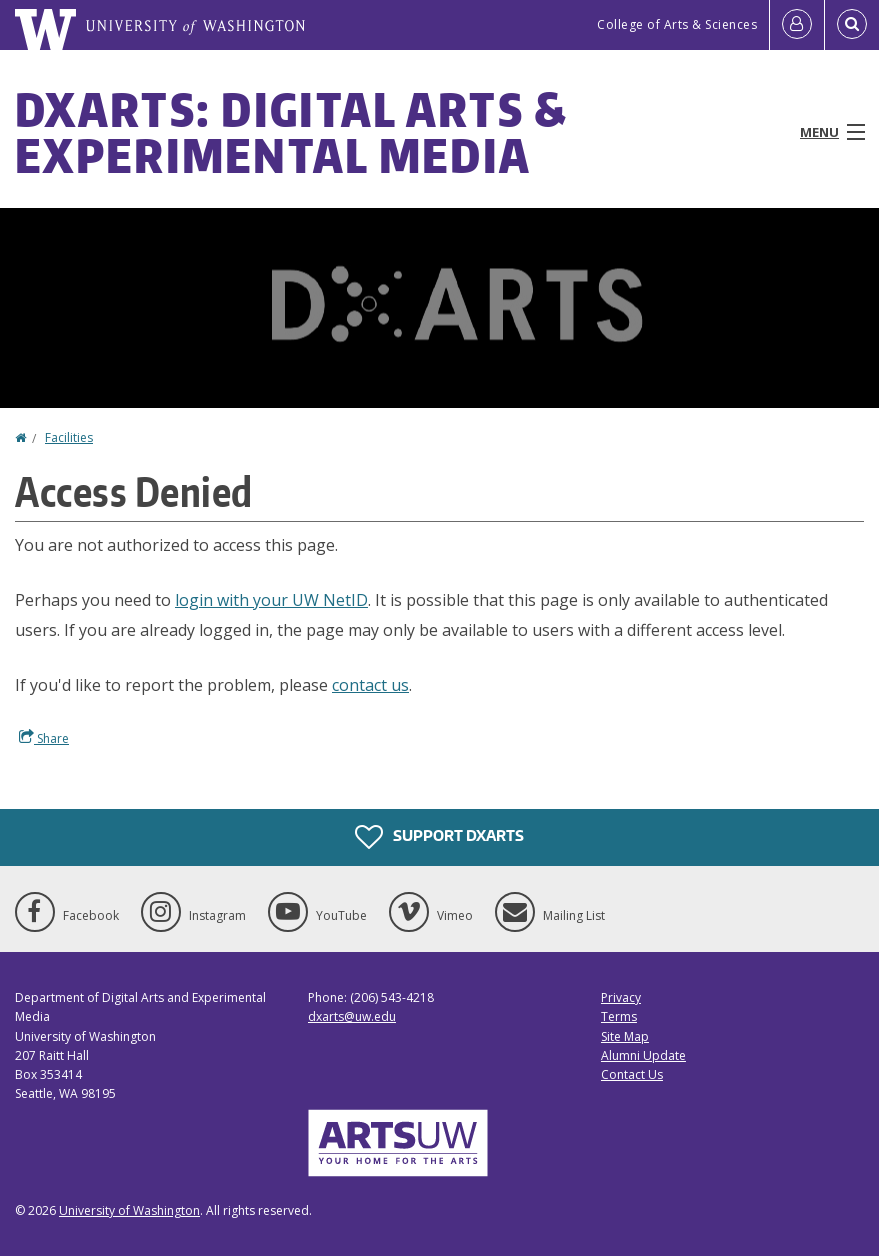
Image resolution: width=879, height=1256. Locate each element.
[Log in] (797, 25)
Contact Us (632, 1074)
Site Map (625, 1036)
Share (44, 738)
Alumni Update (643, 1055)
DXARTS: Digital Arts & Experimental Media (291, 132)
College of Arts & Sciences (677, 24)
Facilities (69, 437)
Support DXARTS (439, 837)
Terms (619, 1016)
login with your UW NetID (271, 600)
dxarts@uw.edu (352, 1016)
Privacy (621, 997)
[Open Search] (852, 25)
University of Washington (129, 1210)
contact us (370, 685)
